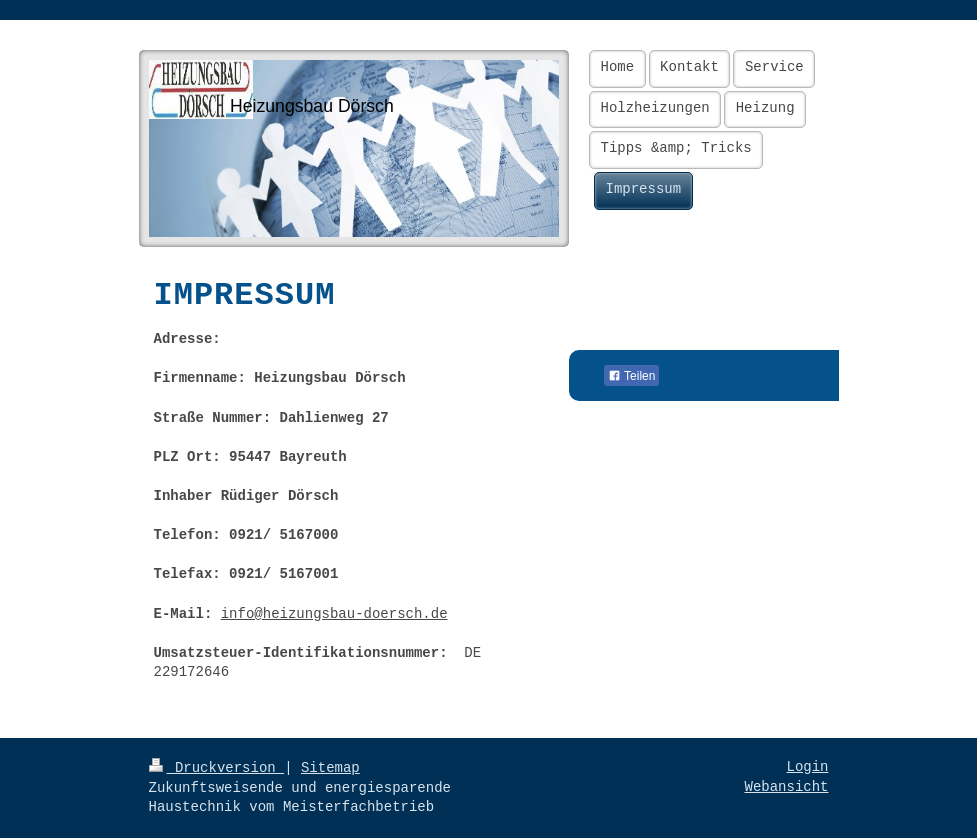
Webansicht (786, 787)
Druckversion (217, 768)
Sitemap (330, 768)
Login (807, 767)
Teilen (631, 376)
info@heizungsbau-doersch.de (334, 614)
